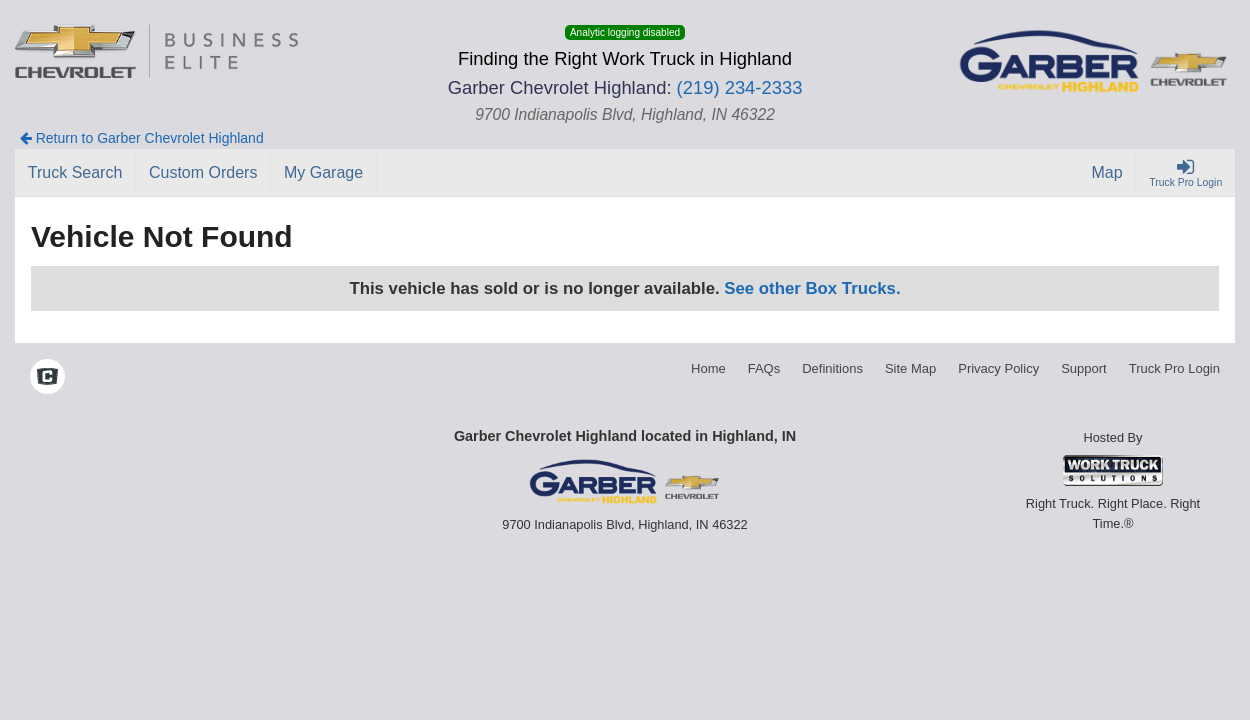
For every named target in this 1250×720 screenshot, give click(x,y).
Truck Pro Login (1174, 368)
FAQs (764, 368)
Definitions (832, 368)
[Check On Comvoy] (47, 378)
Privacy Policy (998, 368)
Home (708, 368)
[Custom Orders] (203, 173)
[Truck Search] (75, 173)
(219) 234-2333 (740, 87)
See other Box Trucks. (812, 288)
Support (1084, 368)
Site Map (910, 368)
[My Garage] (324, 173)
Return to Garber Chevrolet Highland (142, 138)
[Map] (1108, 173)
